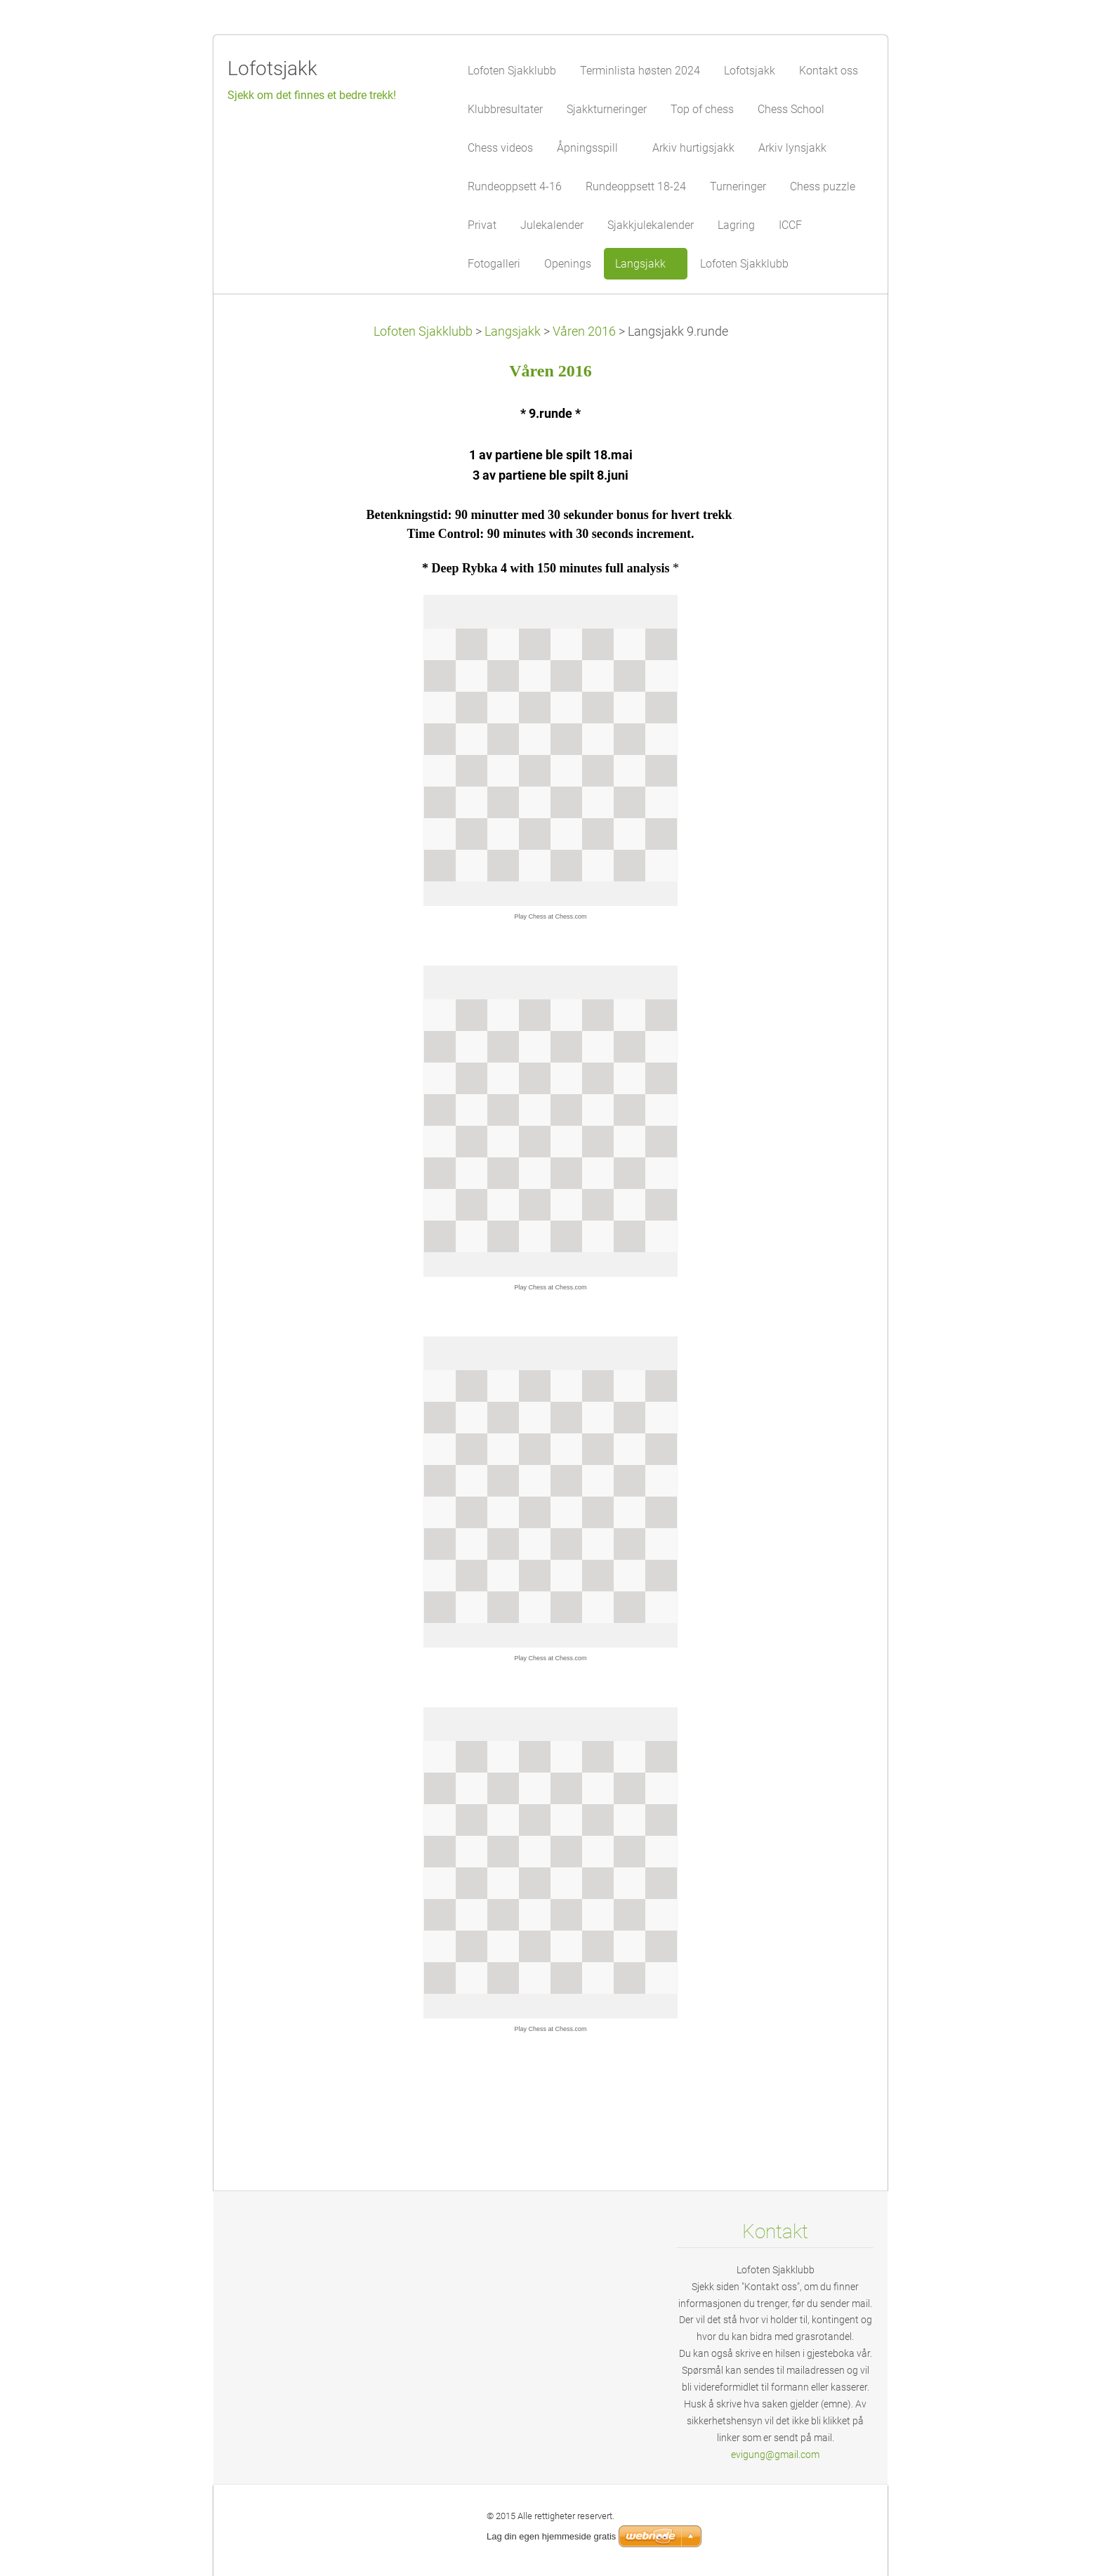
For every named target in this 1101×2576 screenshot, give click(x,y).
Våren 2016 (584, 331)
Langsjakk (512, 331)
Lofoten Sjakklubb (423, 331)
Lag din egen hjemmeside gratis (551, 2536)
